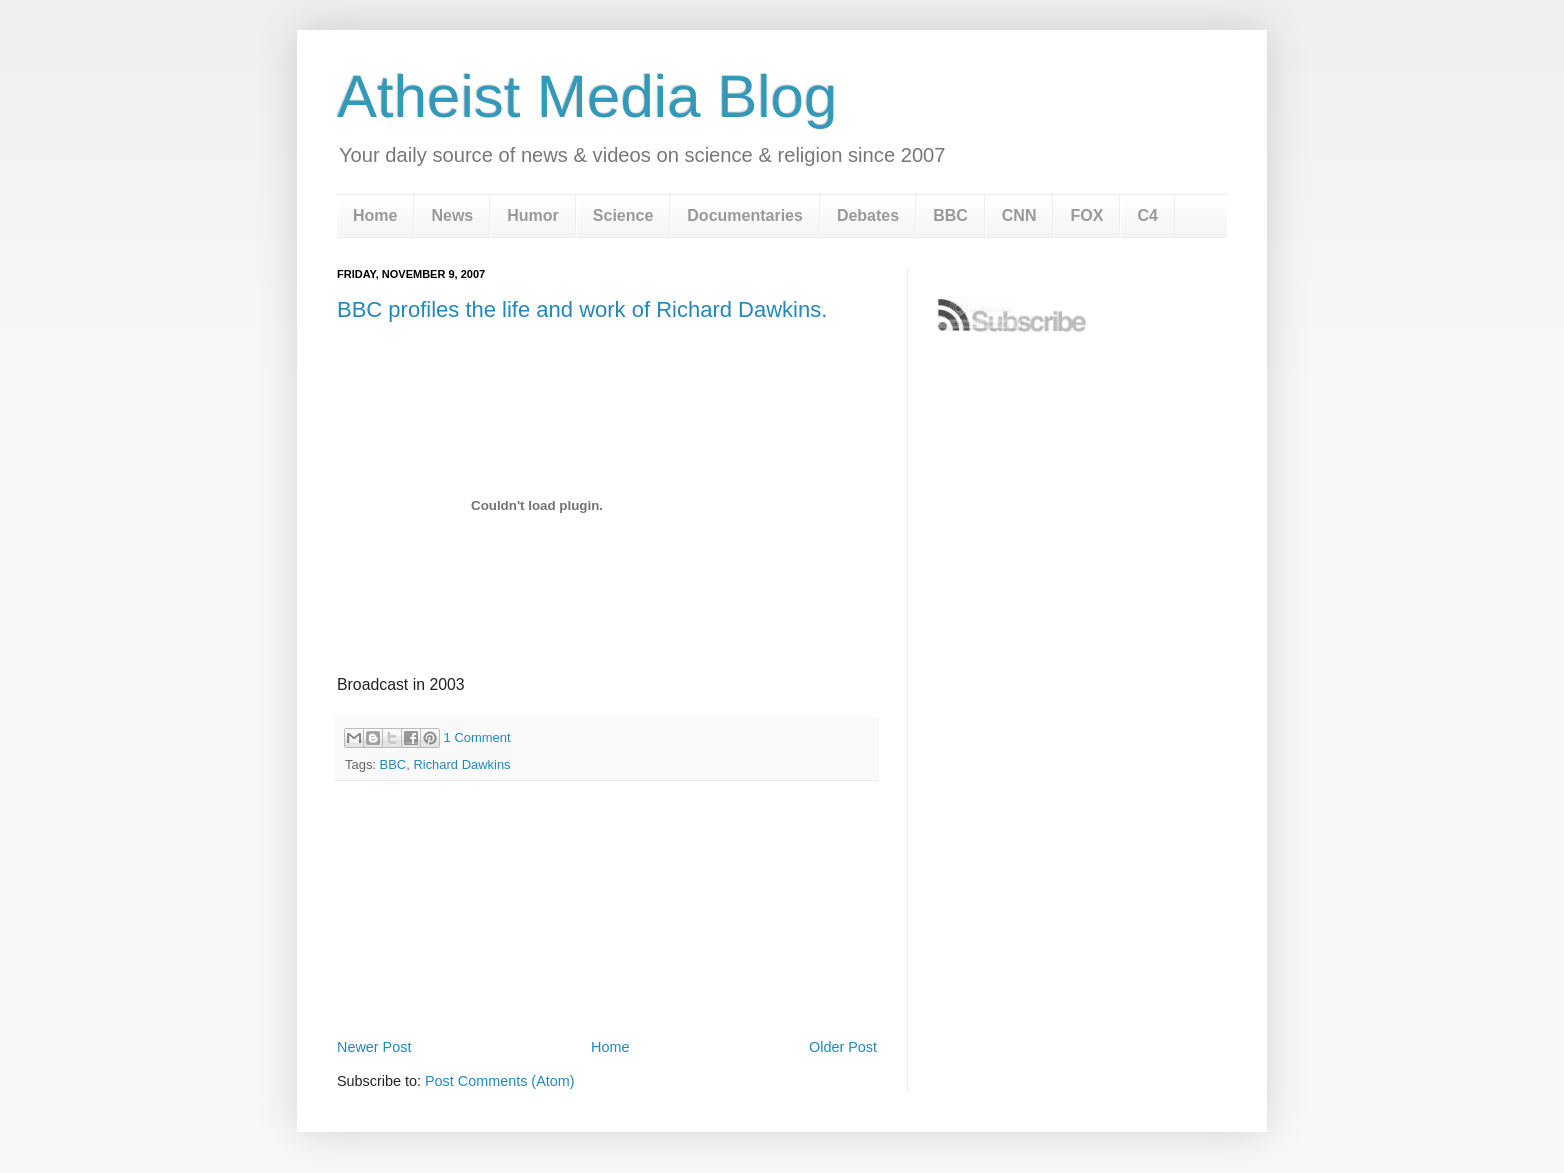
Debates (868, 215)
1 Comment (477, 737)
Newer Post (374, 1047)
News (452, 215)
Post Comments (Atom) (500, 1081)
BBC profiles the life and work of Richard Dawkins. (582, 309)
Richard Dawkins (461, 764)
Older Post (843, 1047)
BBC (950, 215)
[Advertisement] (607, 978)
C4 (1147, 215)
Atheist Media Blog (587, 96)
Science (623, 215)
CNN (1019, 215)
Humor (533, 215)
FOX (1086, 215)
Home (375, 215)
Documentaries (745, 215)
